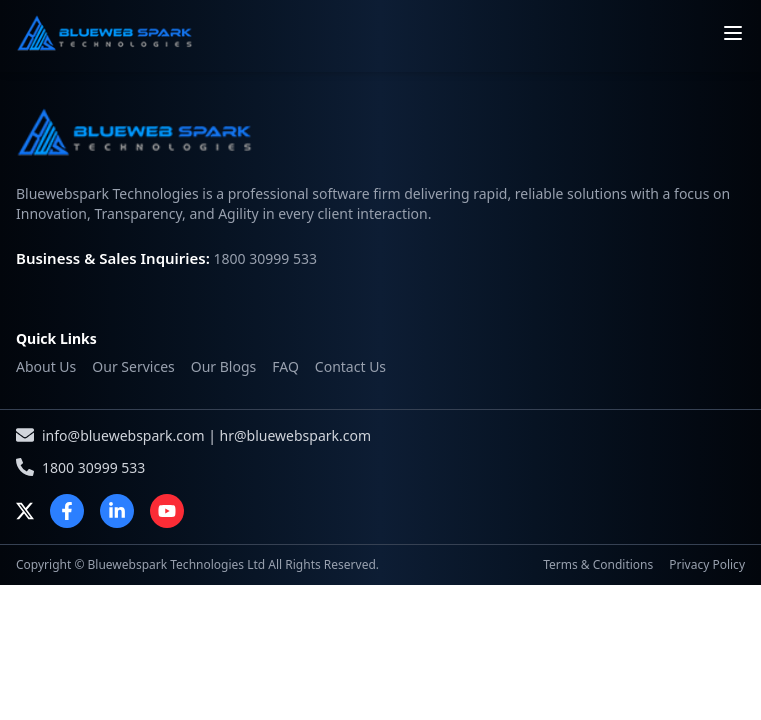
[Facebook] (67, 511)
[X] (25, 511)
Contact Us (350, 366)
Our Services (133, 366)
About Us (46, 366)
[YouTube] (167, 511)
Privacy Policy (707, 565)
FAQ (285, 366)
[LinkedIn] (117, 511)
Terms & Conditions (598, 565)
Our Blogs (224, 366)
